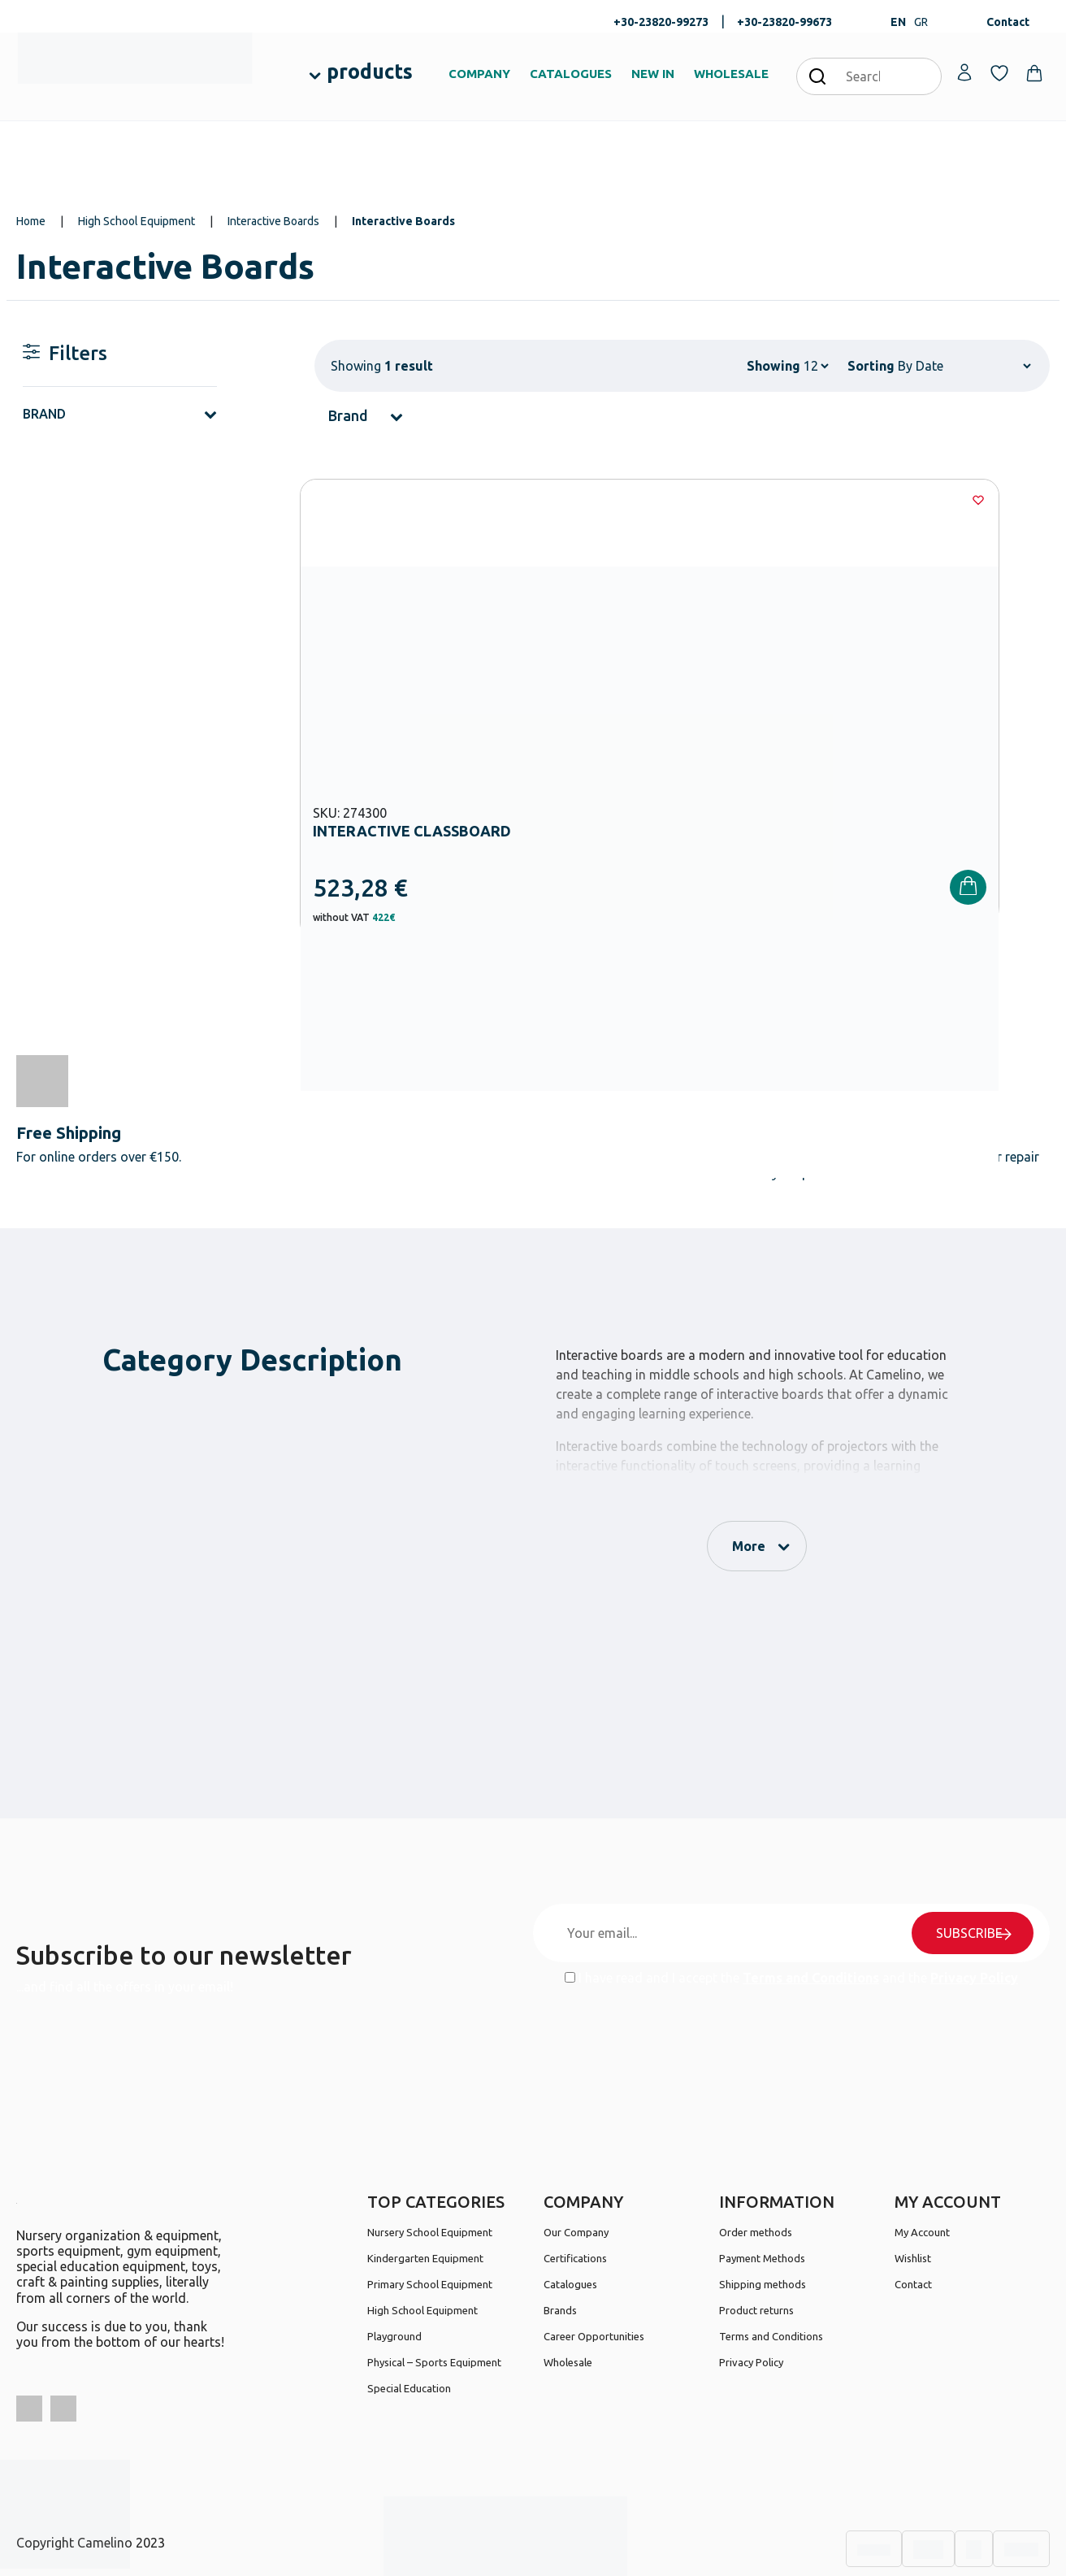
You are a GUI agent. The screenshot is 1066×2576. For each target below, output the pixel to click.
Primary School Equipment (429, 2209)
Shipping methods (762, 2209)
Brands (560, 2235)
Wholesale (568, 2287)
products (370, 71)
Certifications (575, 2183)
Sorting (871, 365)
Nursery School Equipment (429, 2157)
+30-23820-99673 (784, 21)
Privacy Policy (974, 1903)
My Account (922, 2157)
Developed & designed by (533, 2555)
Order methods (755, 2157)
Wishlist (913, 2183)
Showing (773, 365)
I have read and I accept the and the (791, 1903)
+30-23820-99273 (660, 21)
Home (31, 221)
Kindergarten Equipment (425, 2183)
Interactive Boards (273, 221)
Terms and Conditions (811, 1903)
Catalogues (570, 2209)
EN (898, 21)
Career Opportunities (594, 2261)
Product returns (756, 2235)
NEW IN (652, 73)
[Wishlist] (521, 500)
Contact (1007, 21)
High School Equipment (136, 221)
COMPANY (479, 73)
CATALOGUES (571, 73)
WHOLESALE (731, 73)
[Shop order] (964, 366)
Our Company (576, 2157)
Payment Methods (762, 2183)
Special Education (409, 2313)
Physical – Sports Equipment (434, 2287)
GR (921, 21)
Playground (394, 2261)
